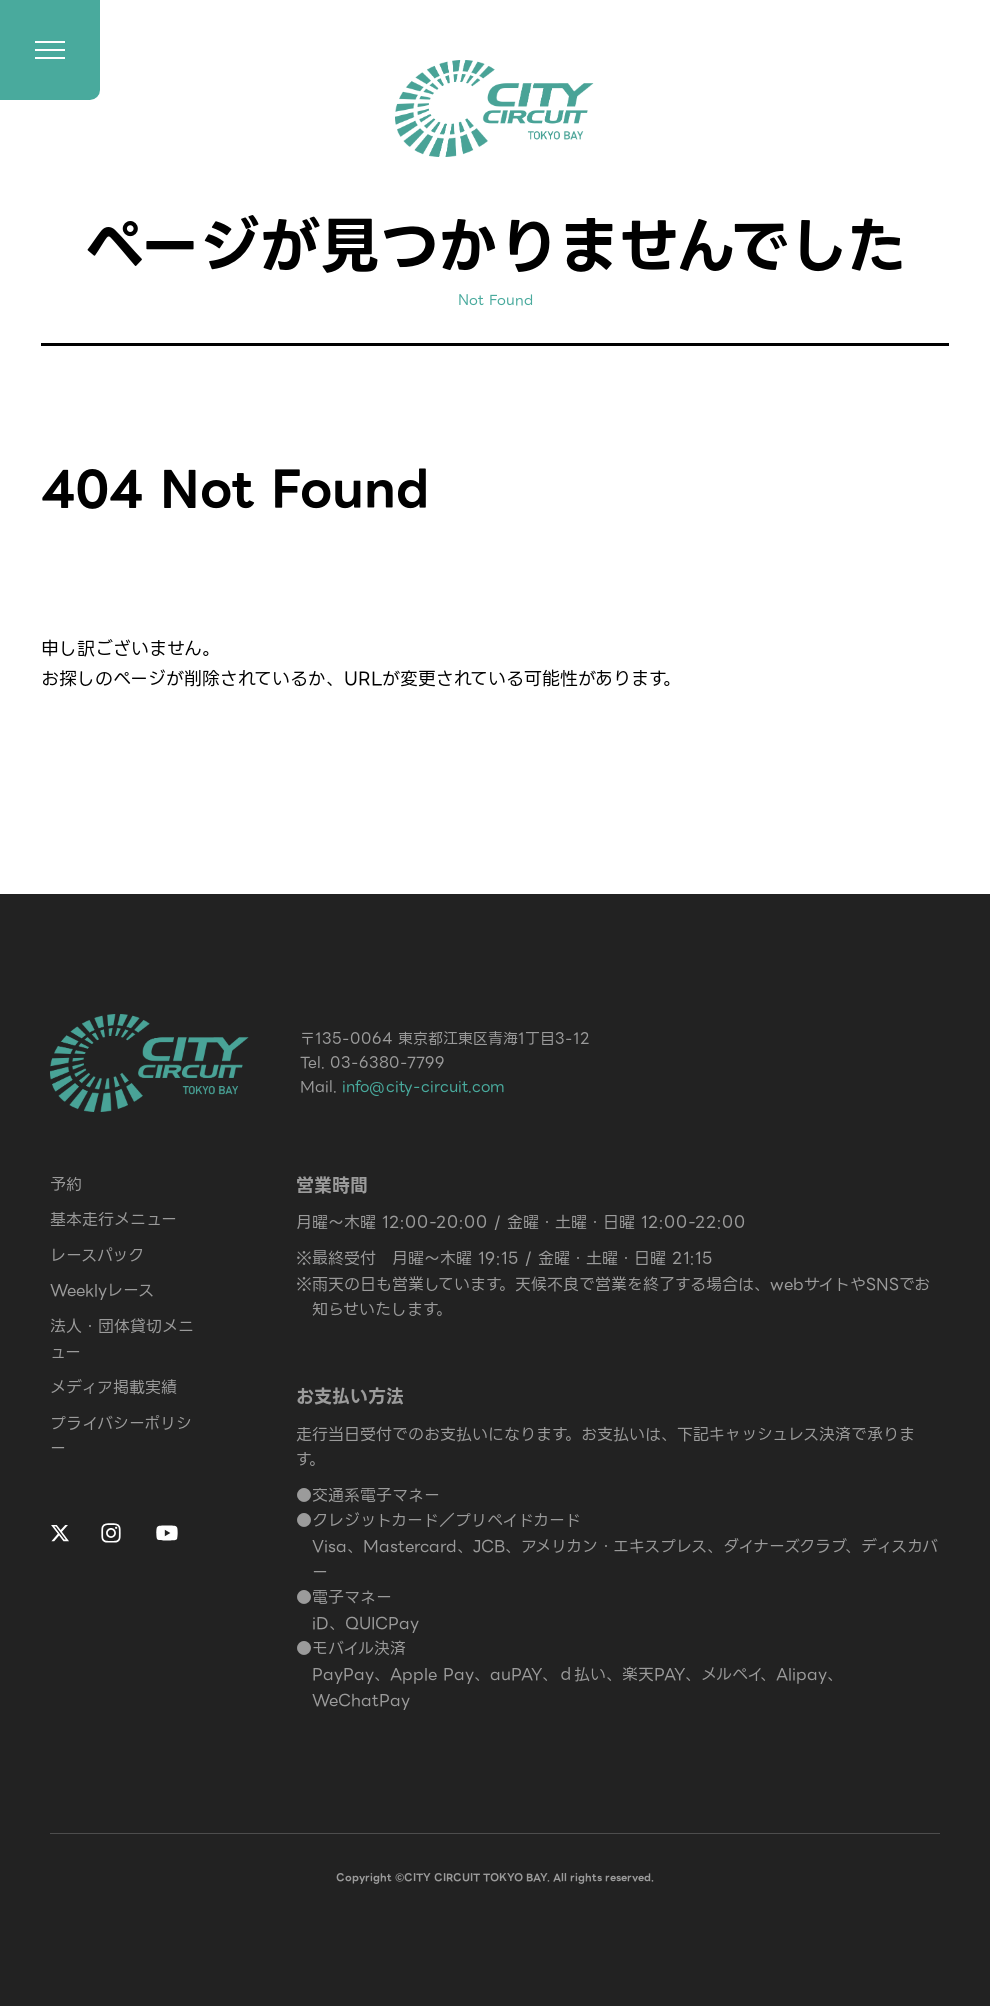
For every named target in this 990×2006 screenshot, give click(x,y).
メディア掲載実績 (113, 1387)
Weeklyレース (102, 1290)
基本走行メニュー (113, 1219)
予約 (66, 1184)
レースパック (97, 1255)
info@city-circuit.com (423, 1087)
